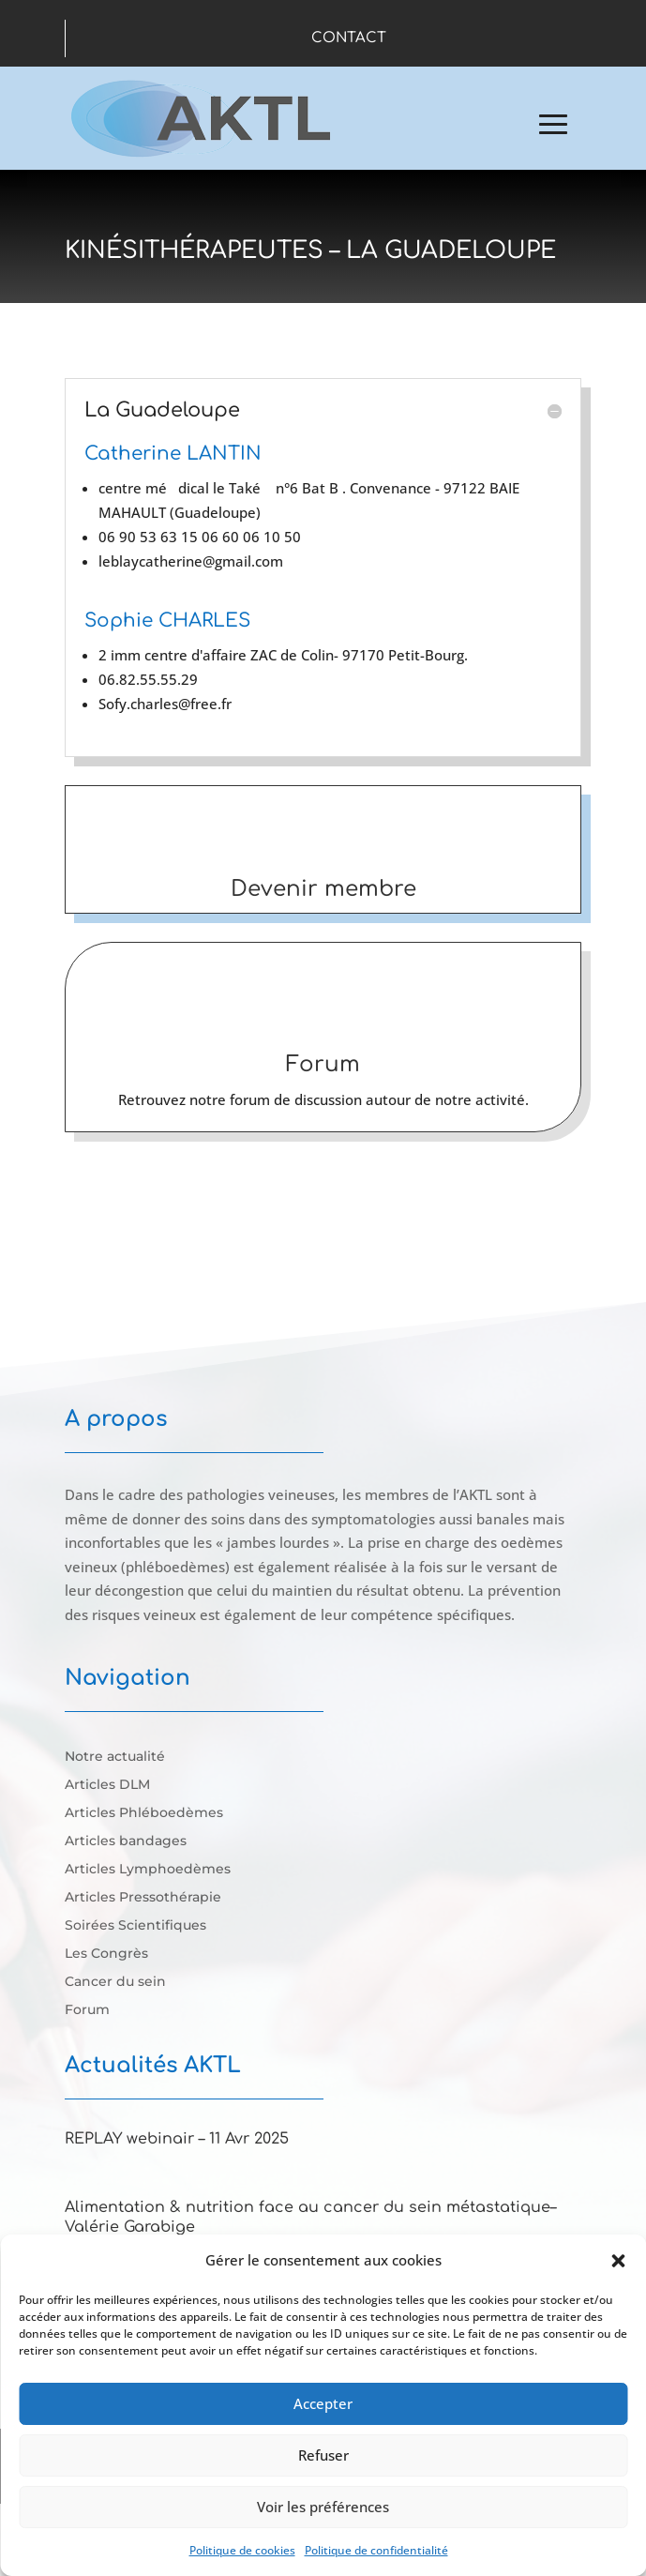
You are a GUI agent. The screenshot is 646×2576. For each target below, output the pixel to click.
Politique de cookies (242, 2550)
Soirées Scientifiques (135, 1925)
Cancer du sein (115, 1982)
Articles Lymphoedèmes (148, 1869)
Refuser (323, 2455)
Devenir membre (323, 889)
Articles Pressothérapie (143, 1897)
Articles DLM (107, 1785)
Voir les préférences (323, 2506)
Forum (323, 1064)
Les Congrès (106, 1954)
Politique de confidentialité (376, 2550)
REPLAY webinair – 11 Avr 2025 (177, 2138)
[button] (617, 2260)
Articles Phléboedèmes (144, 1813)
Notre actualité (115, 1757)
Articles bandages (126, 1841)
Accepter (323, 2403)
